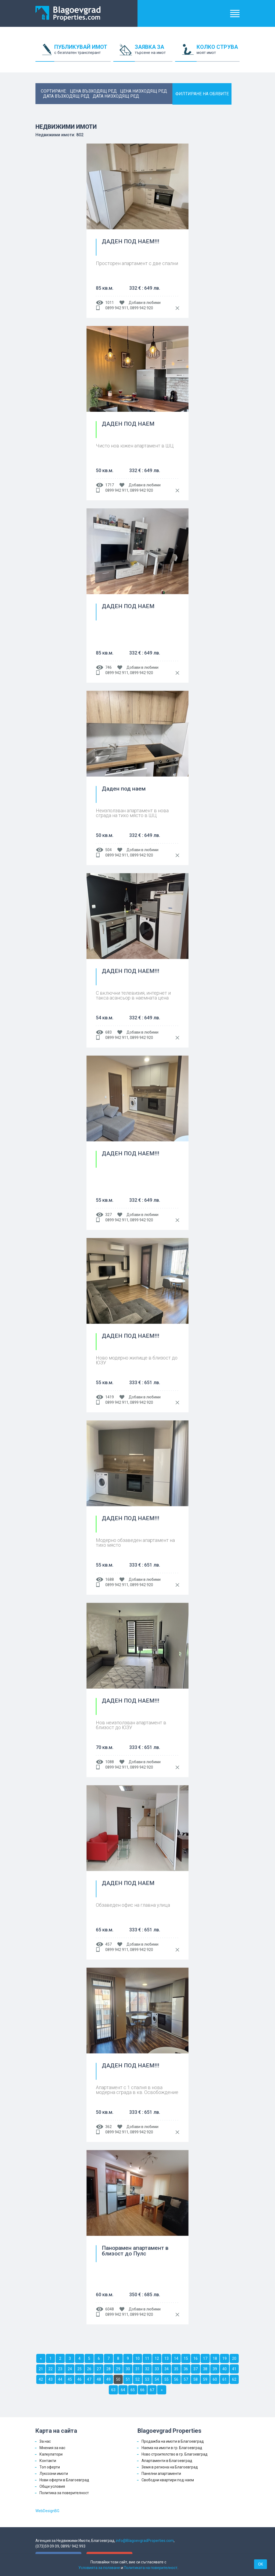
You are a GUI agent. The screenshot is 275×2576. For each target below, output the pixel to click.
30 (128, 2369)
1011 (109, 302)
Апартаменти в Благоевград (167, 2461)
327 (108, 1214)
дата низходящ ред (116, 96)
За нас (45, 2441)
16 (195, 2358)
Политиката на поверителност (151, 2568)
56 (176, 2379)
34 (166, 2369)
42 (41, 2379)
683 (108, 1032)
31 (137, 2369)
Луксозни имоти (53, 2473)
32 (147, 2369)
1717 (109, 485)
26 (89, 2369)
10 (137, 2358)
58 (195, 2379)
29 (118, 2369)
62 (234, 2379)
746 (108, 667)
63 (113, 2390)
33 (157, 2369)
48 (99, 2379)
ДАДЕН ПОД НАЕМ (128, 424)
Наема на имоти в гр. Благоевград (172, 2448)
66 (142, 2390)
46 (79, 2379)
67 (152, 2390)
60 (215, 2379)
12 (157, 2358)
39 (215, 2369)
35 (176, 2369)
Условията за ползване (99, 2568)
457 (108, 1944)
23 (60, 2369)
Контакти (47, 2461)
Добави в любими (145, 302)
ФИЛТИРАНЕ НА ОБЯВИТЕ (202, 93)
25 (79, 2369)
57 (186, 2379)
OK (260, 2564)
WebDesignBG (47, 2511)
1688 (109, 1579)
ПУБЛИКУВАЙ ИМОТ (82, 53)
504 (108, 850)
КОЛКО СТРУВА (218, 53)
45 (70, 2379)
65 (133, 2390)
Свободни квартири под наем (168, 2480)
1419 (109, 1397)
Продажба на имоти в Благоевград (173, 2441)
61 (224, 2379)
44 (60, 2379)
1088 (109, 1762)
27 (99, 2369)
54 (157, 2379)
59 (205, 2379)
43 (50, 2379)
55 (166, 2379)
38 (205, 2369)
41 (234, 2369)
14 (176, 2358)
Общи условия (52, 2486)
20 (234, 2358)
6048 (109, 2309)
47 (89, 2379)
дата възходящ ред (66, 96)
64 (123, 2390)
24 (70, 2369)
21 (41, 2369)
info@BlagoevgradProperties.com (145, 2540)
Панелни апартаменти (161, 2473)
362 (108, 2127)
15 (186, 2358)
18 (215, 2358)
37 (195, 2369)
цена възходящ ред (93, 91)
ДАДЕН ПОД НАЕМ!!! (130, 242)
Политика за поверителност (64, 2493)
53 (147, 2379)
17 (205, 2358)
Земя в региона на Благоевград (170, 2467)
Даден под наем (124, 789)
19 (224, 2358)
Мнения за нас (52, 2448)
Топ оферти (49, 2467)
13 (166, 2358)
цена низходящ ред (143, 91)
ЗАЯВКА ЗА (153, 53)
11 (147, 2358)
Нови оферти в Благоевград (64, 2480)
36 (186, 2369)
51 (128, 2379)
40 (224, 2369)
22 (50, 2369)
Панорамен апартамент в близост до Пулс (135, 2251)
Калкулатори (51, 2454)
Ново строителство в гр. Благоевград (175, 2454)
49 (108, 2379)
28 (108, 2369)
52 (137, 2379)
